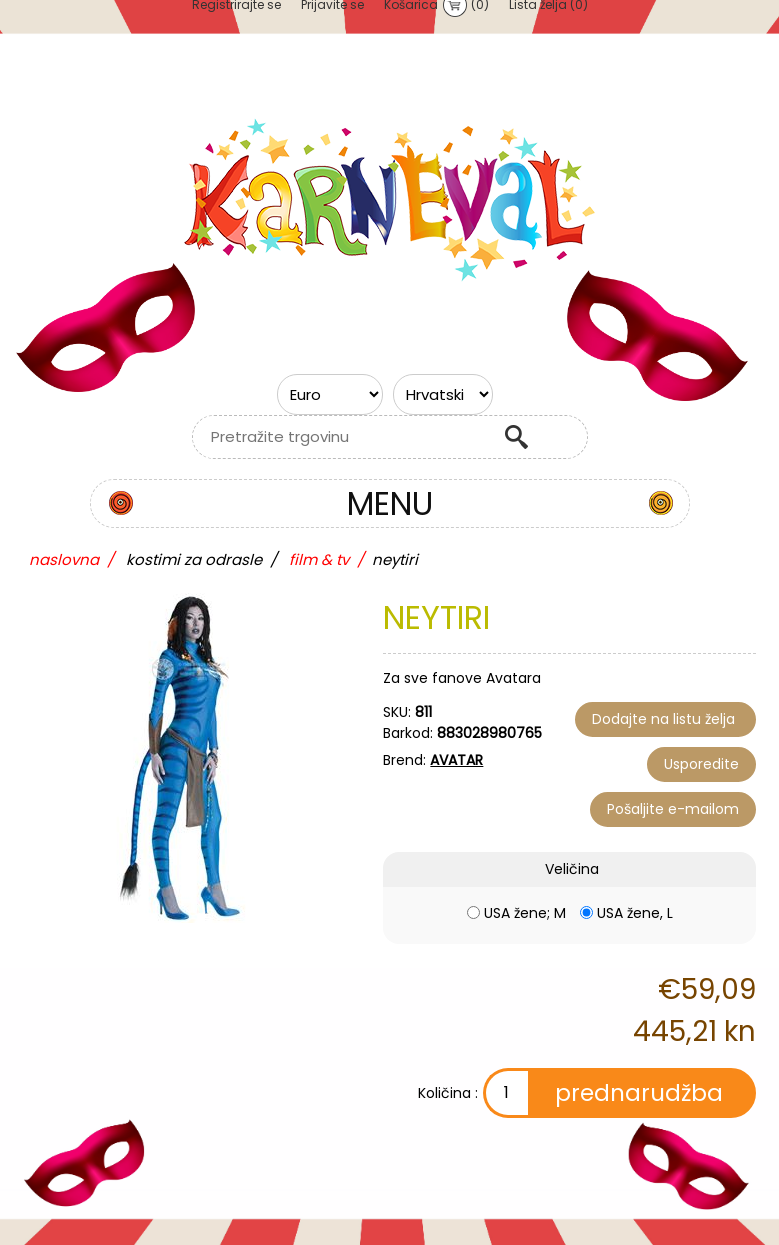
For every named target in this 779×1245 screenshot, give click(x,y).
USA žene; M (525, 913)
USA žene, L (635, 913)
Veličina (572, 869)
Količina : (448, 1093)
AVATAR (456, 760)
